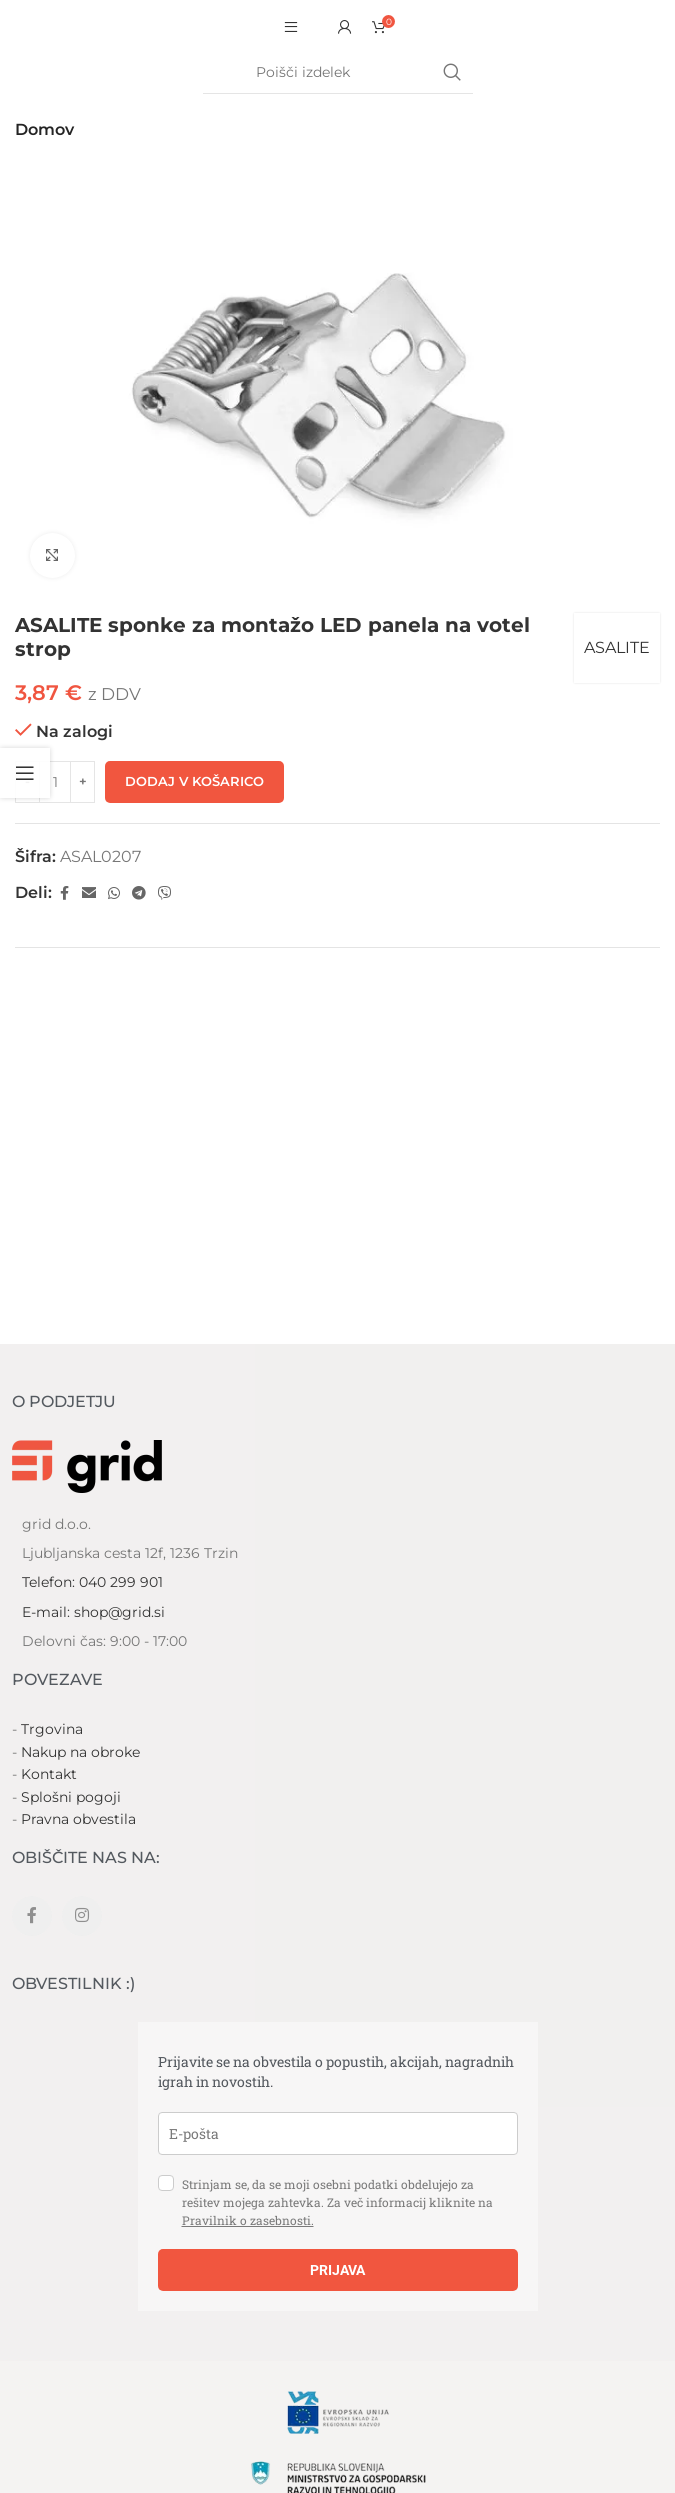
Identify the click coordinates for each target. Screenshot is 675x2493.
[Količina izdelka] (55, 782)
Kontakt (49, 1774)
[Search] (338, 73)
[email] (338, 2133)
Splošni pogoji (71, 1797)
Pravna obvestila (78, 1819)
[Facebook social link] (64, 893)
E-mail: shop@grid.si (93, 1612)
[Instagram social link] (82, 1916)
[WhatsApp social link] (114, 893)
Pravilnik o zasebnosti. (248, 2220)
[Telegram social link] (139, 893)
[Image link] (87, 1464)
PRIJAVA (337, 2270)
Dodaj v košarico (194, 781)
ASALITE (617, 647)
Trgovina (52, 1729)
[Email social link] (89, 893)
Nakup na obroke (80, 1752)
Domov (44, 129)
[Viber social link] (165, 893)
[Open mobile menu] (291, 27)
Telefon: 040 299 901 (92, 1582)
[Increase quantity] (82, 782)
